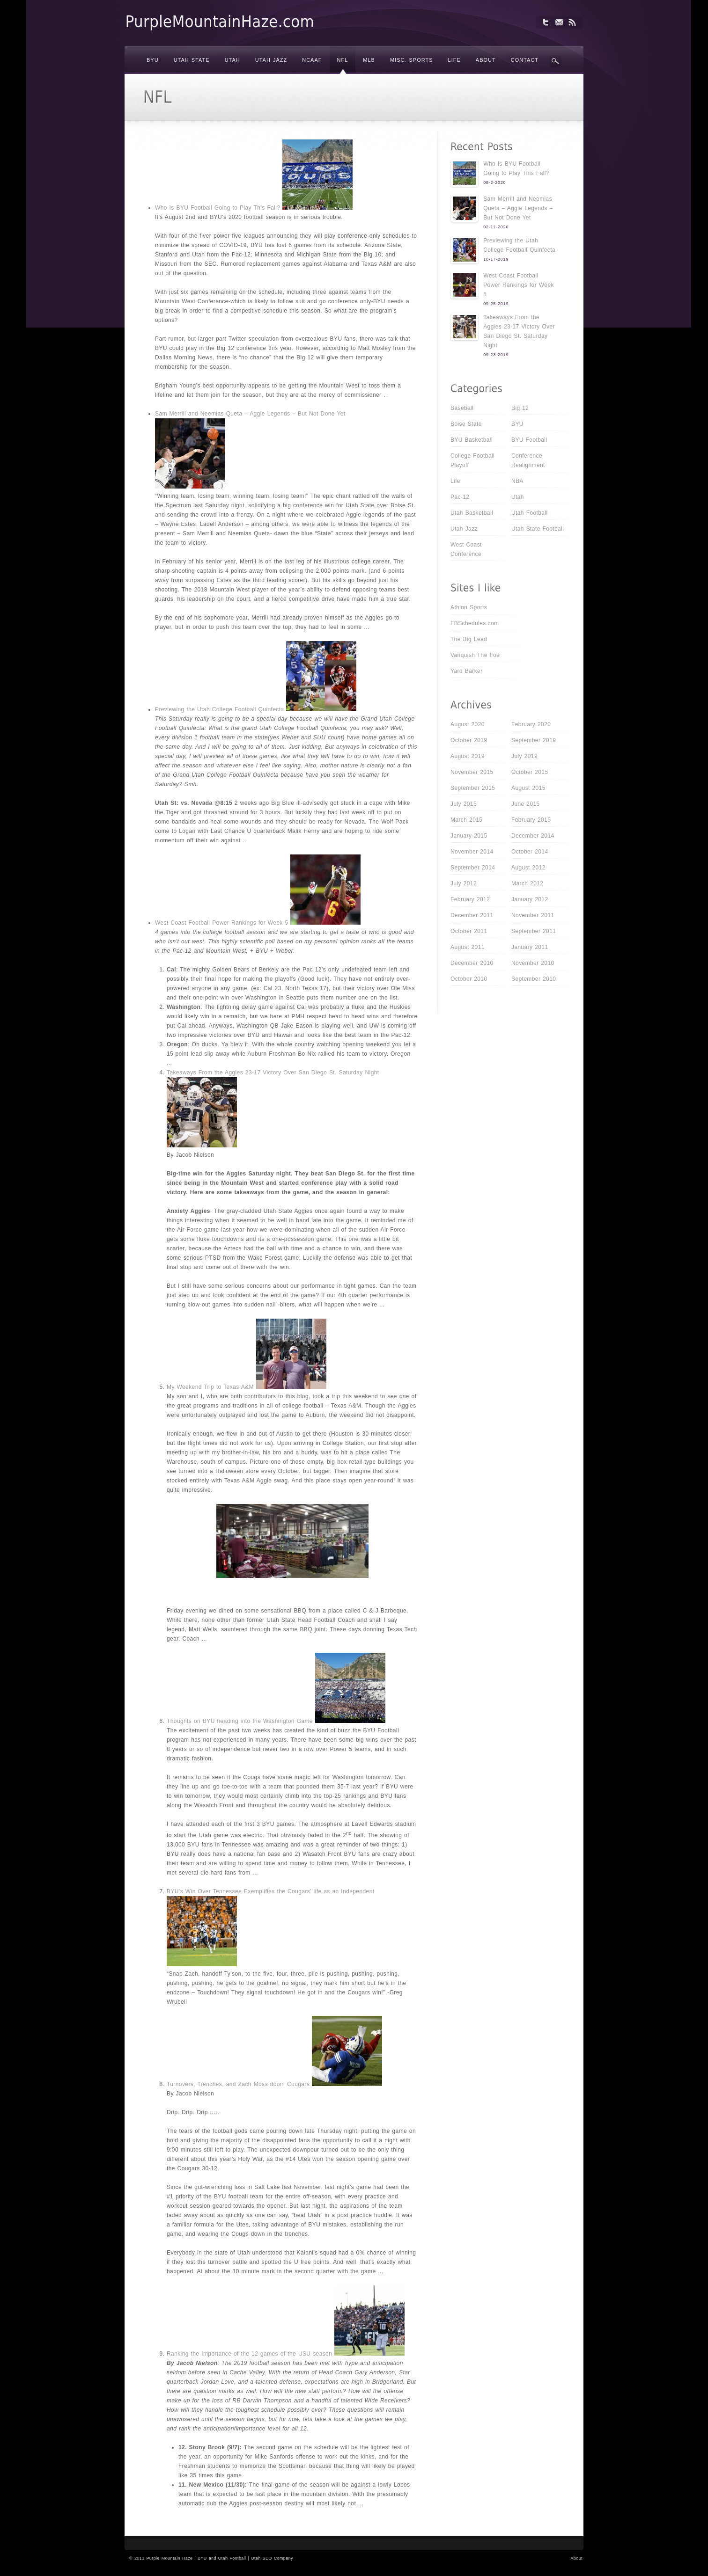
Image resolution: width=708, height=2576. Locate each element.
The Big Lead (468, 639)
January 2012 (529, 899)
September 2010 (533, 979)
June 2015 (525, 804)
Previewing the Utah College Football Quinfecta (219, 709)
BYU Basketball (471, 440)
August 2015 (528, 788)
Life (455, 481)
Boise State (466, 424)
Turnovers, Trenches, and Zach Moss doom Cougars (238, 2084)
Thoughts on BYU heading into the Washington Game (240, 1721)
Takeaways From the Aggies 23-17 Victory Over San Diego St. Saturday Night (273, 1072)
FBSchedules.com (474, 623)
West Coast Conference (466, 549)
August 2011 (467, 947)
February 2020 (531, 724)
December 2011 (472, 915)
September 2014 (472, 867)
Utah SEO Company (272, 2558)
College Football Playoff (472, 460)
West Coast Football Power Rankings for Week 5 (221, 922)
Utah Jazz (464, 528)
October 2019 (468, 740)
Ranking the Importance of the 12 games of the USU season (249, 2353)
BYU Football (529, 440)
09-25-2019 (496, 303)
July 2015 (463, 804)
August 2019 (467, 756)
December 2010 (472, 963)
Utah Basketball (471, 513)
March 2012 (527, 883)
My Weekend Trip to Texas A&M (210, 1387)
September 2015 (472, 788)
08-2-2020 (494, 182)
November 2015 (472, 772)
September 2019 (533, 740)
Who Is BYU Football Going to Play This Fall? (217, 207)
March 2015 (466, 820)
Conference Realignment (528, 460)
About (576, 2558)
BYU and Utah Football (222, 2558)
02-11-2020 (496, 227)
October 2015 (529, 772)
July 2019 (524, 756)
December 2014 (532, 835)
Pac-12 (459, 497)
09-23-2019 (496, 354)
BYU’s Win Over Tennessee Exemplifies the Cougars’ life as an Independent (270, 1891)
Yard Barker (466, 671)
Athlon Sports (468, 607)
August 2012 (528, 867)
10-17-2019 (496, 259)
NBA (517, 481)
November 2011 (532, 915)
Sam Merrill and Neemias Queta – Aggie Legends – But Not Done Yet (250, 413)
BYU (517, 424)
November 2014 (472, 851)
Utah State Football (537, 528)
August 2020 (467, 724)
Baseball (461, 408)
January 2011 (529, 947)
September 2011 (533, 931)
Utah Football (529, 513)
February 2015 (531, 820)
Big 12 (520, 408)
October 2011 (468, 931)
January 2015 (468, 835)
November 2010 (532, 963)
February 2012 (470, 899)
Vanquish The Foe (475, 655)
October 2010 (468, 979)
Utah (517, 497)
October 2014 (529, 851)
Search (555, 61)
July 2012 (463, 883)
